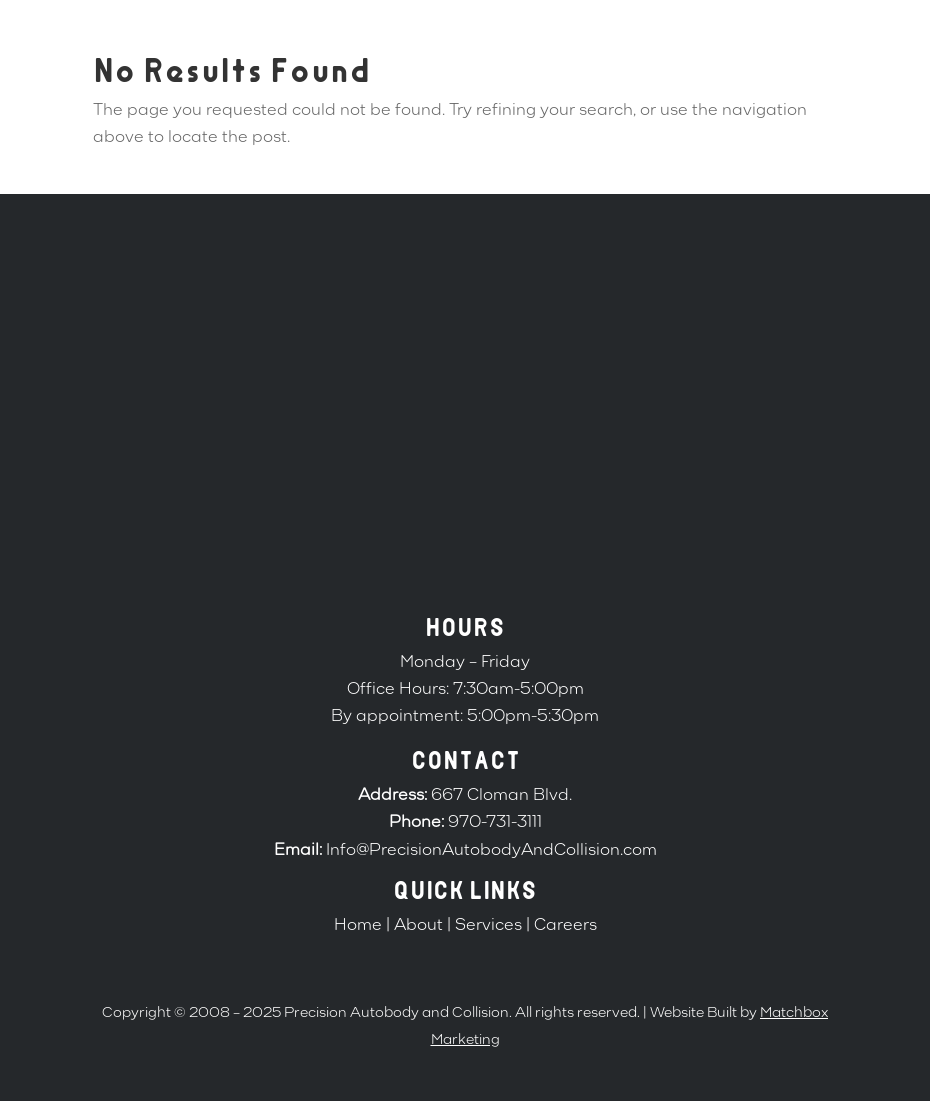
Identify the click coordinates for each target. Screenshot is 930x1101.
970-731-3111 (495, 823)
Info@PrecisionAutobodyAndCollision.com (491, 851)
